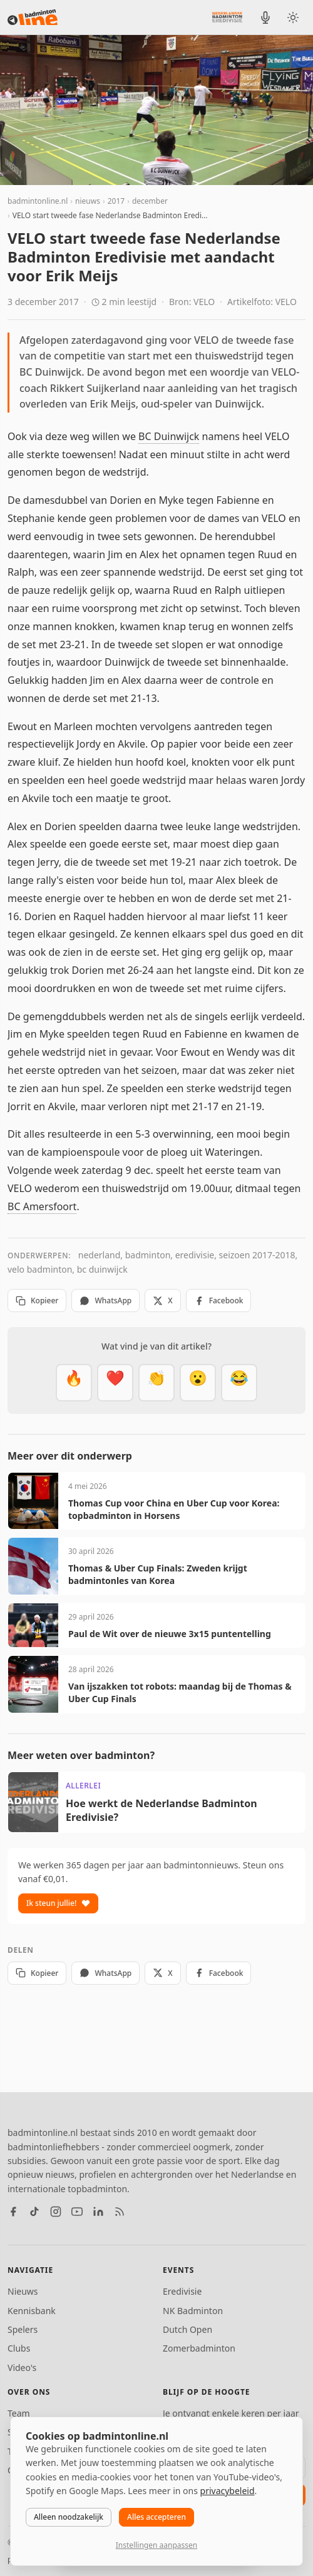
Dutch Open (187, 2329)
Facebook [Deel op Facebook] (219, 1300)
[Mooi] (115, 1382)
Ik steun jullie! (58, 1903)
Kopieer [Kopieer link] (37, 1300)
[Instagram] (55, 2211)
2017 (116, 201)
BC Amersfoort (42, 1206)
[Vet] (74, 1382)
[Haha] (239, 1382)
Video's (22, 2367)
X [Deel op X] (162, 1300)
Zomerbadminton (199, 2348)
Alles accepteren (156, 2517)
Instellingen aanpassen (156, 2545)
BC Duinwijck (168, 436)
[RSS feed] (119, 2211)
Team (19, 2413)
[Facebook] (13, 2211)
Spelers (23, 2329)
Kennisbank (32, 2311)
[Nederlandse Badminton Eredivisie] (227, 17)
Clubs (19, 2348)
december (150, 201)
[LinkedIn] (98, 2211)
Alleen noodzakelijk (68, 2517)
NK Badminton (193, 2311)
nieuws (87, 201)
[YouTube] (77, 2211)
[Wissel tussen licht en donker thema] (292, 17)
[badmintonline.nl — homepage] (33, 17)
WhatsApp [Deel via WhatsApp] (105, 1300)
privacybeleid (227, 2491)
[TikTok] (34, 2211)
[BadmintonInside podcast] (265, 17)
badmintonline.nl (38, 201)
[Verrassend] (198, 1382)
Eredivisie (182, 2291)
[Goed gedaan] (156, 1382)
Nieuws (23, 2291)
